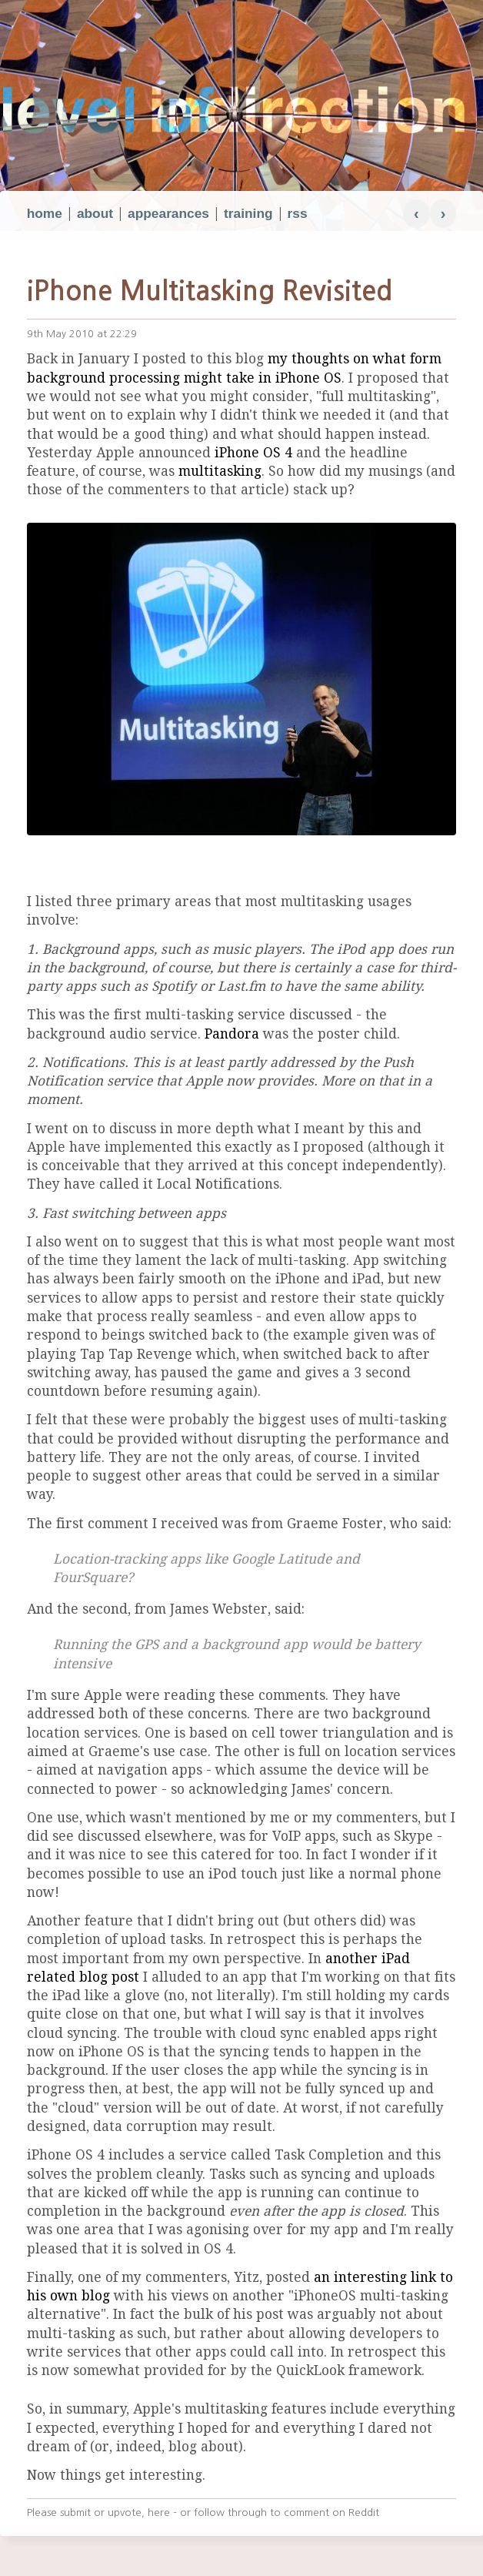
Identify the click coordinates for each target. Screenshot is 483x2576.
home (44, 213)
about (95, 213)
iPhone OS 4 (253, 452)
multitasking (219, 471)
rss (298, 213)
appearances (168, 213)
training (248, 213)
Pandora (232, 1034)
